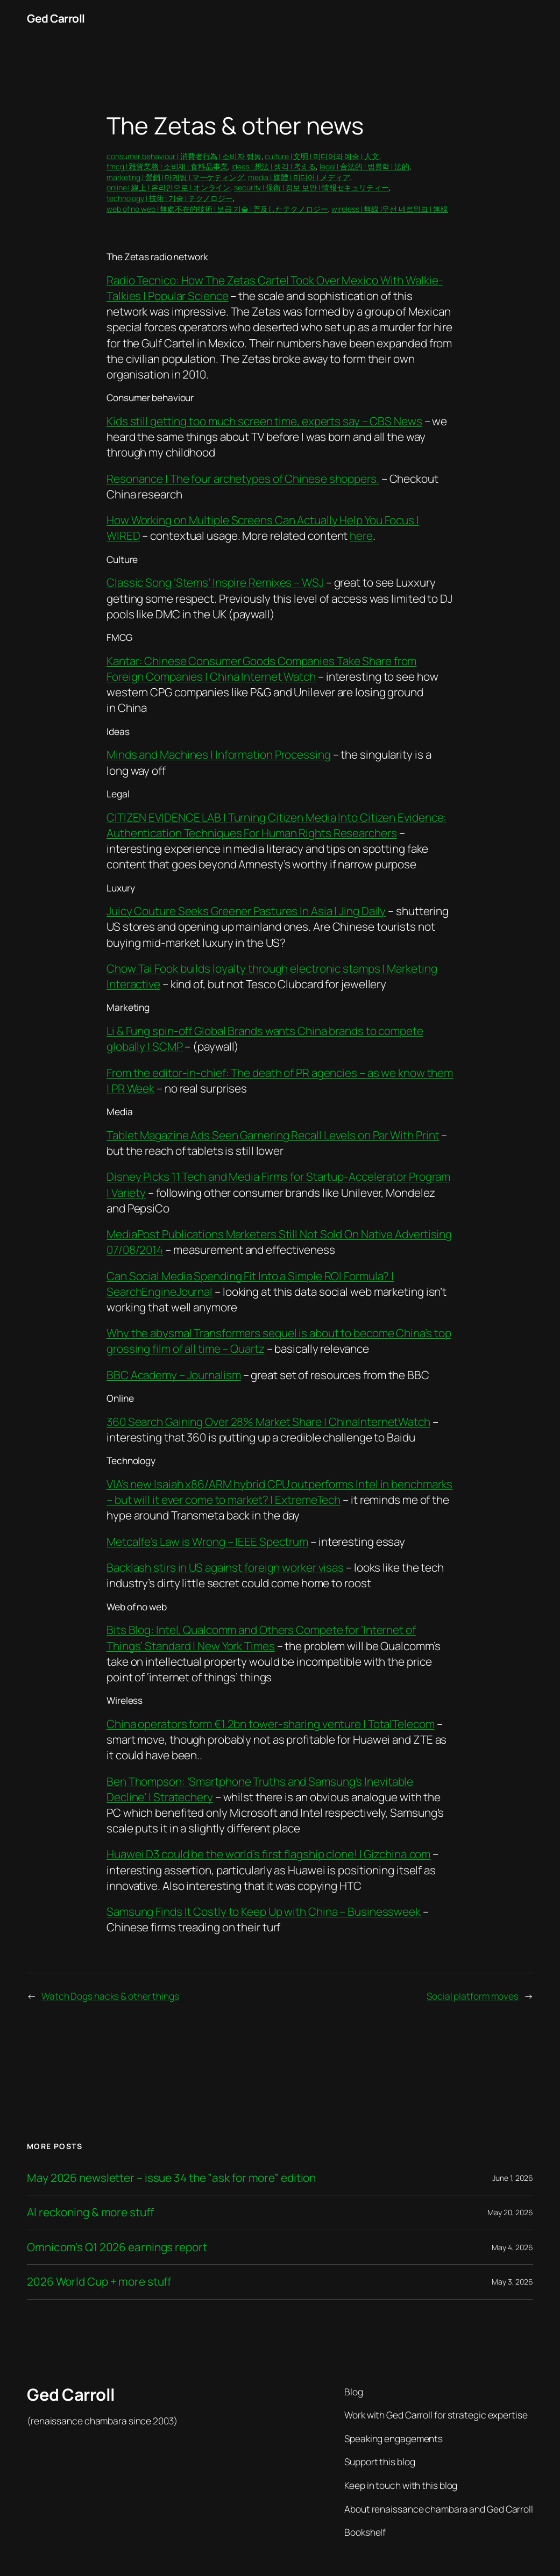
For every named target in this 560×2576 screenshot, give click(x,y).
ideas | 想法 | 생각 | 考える (273, 166)
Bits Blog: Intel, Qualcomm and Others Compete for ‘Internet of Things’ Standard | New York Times (261, 1637)
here (361, 535)
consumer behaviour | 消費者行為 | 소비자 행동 (184, 156)
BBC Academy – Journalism (174, 1374)
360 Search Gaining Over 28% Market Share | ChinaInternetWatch (268, 1421)
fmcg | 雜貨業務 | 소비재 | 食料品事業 (167, 166)
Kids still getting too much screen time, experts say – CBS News (264, 421)
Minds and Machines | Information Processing (219, 754)
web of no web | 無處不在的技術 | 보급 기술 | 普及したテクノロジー (217, 209)
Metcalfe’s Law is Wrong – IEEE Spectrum (207, 1541)
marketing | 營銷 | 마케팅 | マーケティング (175, 177)
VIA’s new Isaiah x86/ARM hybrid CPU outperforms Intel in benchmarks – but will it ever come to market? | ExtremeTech (279, 1491)
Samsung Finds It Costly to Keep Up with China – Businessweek (264, 1911)
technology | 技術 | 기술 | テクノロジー (170, 198)
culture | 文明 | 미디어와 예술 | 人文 (322, 156)
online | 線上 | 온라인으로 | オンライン (168, 187)
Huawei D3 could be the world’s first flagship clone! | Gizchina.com (268, 1853)
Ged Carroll (56, 18)
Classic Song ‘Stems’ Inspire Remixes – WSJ (215, 582)
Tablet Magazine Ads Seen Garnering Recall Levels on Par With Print (273, 1135)
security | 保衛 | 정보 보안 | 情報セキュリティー (311, 187)
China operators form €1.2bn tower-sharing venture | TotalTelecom (271, 1723)
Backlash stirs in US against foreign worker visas (225, 1567)
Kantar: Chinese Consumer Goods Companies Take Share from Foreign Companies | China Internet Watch (261, 668)
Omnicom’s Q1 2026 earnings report (117, 2247)
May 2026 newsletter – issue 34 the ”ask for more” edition (171, 2178)
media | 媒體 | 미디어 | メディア (299, 177)
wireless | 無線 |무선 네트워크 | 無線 (389, 209)
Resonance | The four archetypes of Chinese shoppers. (243, 478)
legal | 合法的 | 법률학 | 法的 (364, 166)
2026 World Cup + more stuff (99, 2281)
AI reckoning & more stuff (90, 2212)
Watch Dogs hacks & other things (110, 1995)
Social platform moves (473, 1995)
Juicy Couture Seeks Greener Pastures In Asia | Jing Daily (246, 910)
